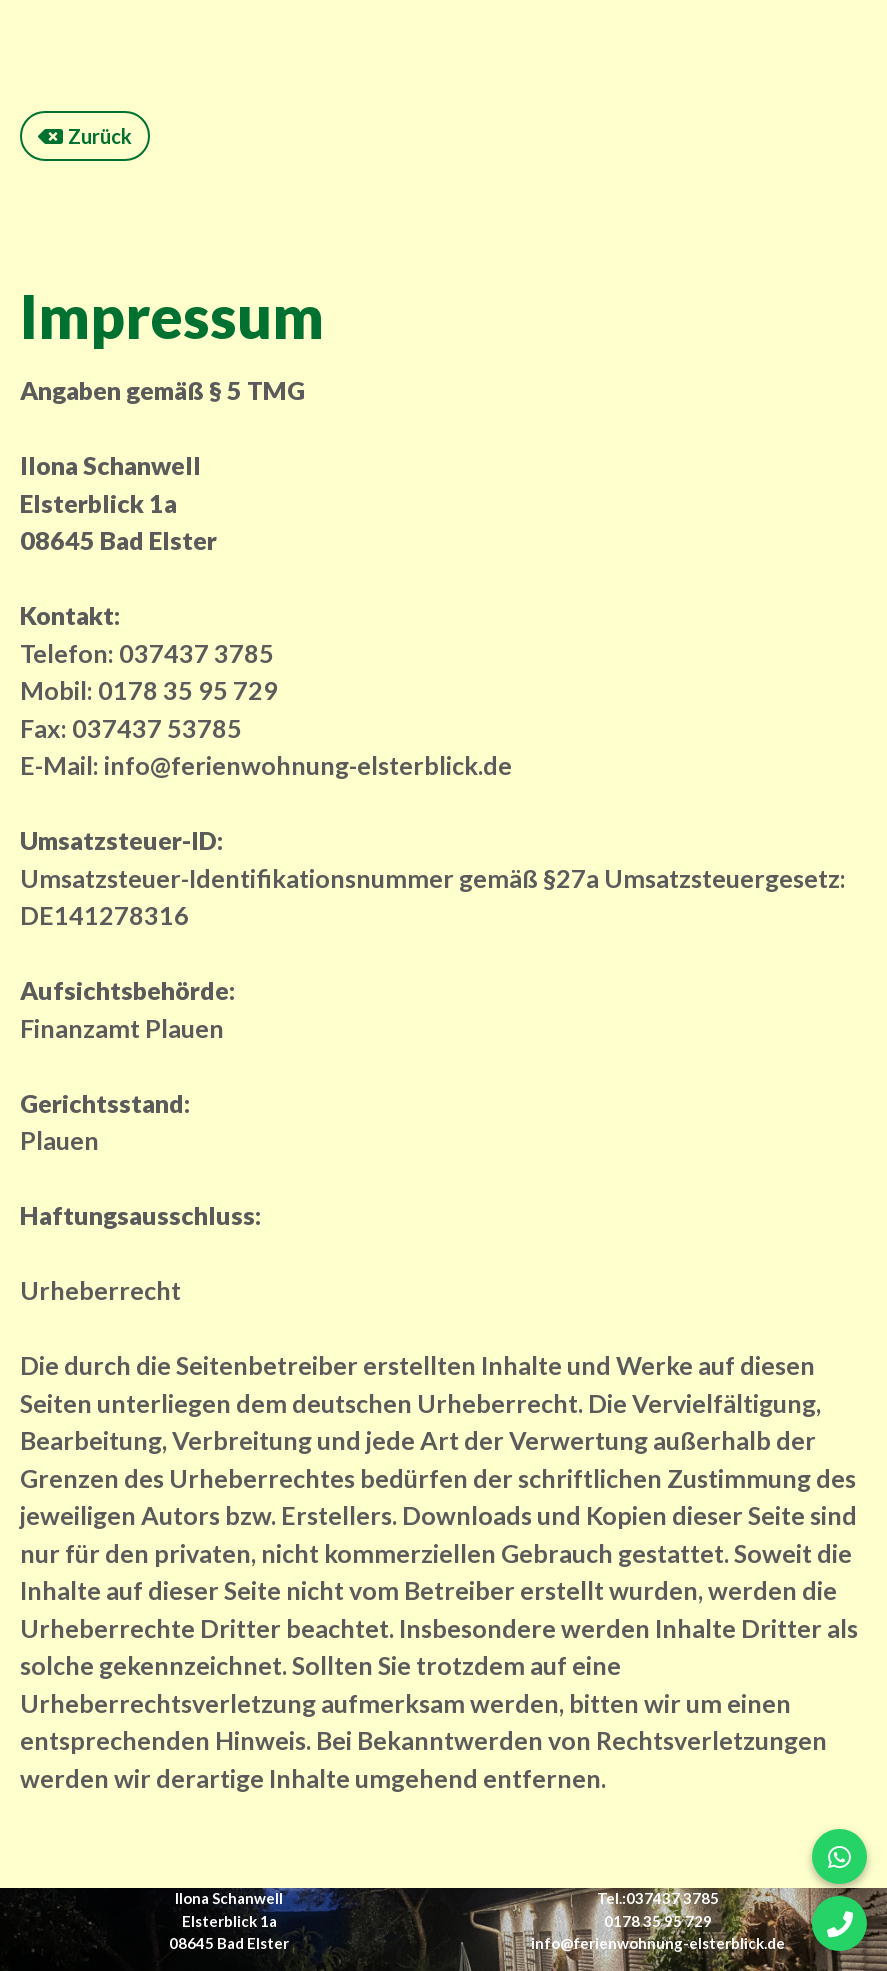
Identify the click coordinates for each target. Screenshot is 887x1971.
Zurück (85, 136)
